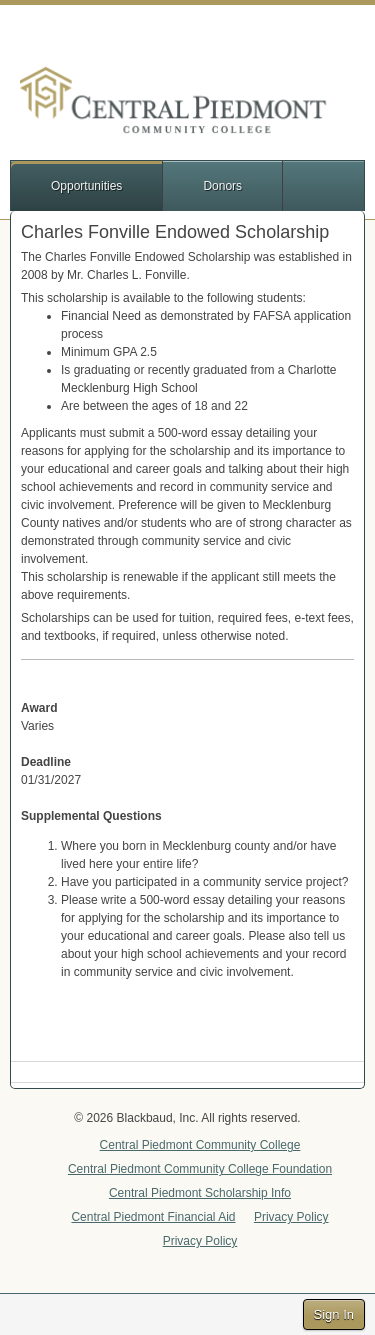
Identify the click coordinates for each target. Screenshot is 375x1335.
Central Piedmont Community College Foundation (200, 1169)
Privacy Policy (291, 1217)
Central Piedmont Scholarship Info (200, 1193)
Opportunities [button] (86, 186)
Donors (222, 186)
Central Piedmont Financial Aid (153, 1217)
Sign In (334, 1314)
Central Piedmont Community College (200, 1145)
